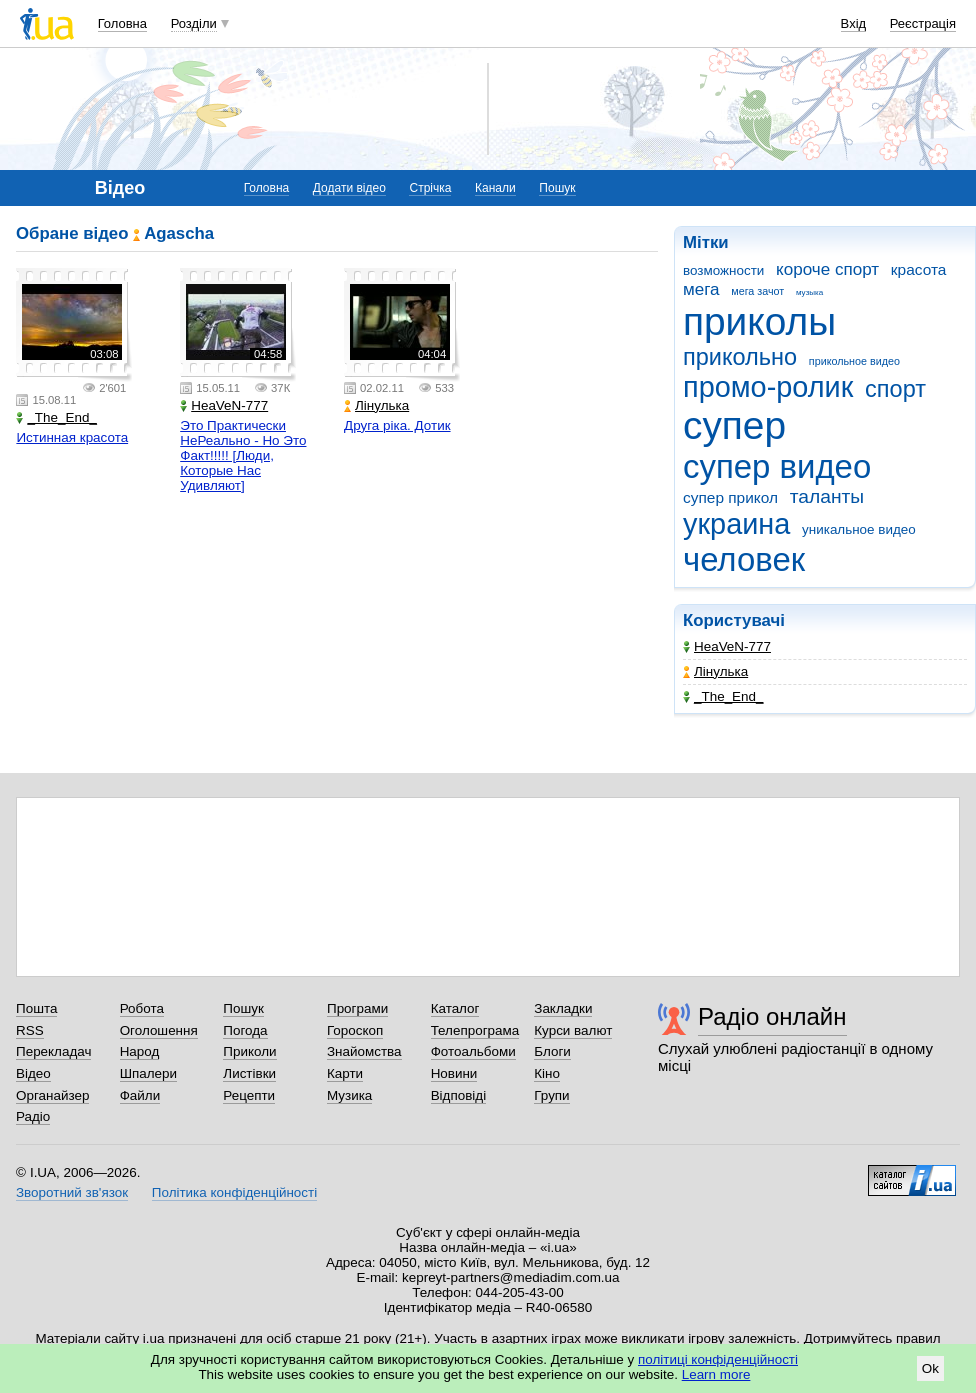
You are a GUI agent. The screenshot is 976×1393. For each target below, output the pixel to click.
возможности (723, 270)
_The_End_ (723, 696)
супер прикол (730, 497)
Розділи (194, 23)
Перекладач (53, 1051)
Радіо (33, 1116)
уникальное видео (859, 529)
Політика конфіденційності (234, 1192)
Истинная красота (72, 437)
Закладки (563, 1008)
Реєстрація (923, 23)
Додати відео (349, 188)
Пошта (36, 1008)
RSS (30, 1030)
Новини (454, 1073)
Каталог (455, 1008)
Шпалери (148, 1073)
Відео (33, 1073)
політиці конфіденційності (718, 1359)
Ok (930, 1368)
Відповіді (459, 1095)
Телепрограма (475, 1030)
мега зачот (757, 291)
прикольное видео (854, 361)
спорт (895, 389)
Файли (140, 1095)
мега (701, 289)
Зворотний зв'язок (72, 1192)
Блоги (552, 1051)
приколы (759, 321)
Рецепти (249, 1095)
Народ (140, 1051)
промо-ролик (768, 387)
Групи (551, 1095)
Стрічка (430, 188)
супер (734, 425)
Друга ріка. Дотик (397, 425)
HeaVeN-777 (727, 646)
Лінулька (715, 671)
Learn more (716, 1374)
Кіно (547, 1073)
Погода (245, 1030)
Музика (349, 1095)
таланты (827, 496)
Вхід (854, 23)
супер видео (777, 466)
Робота (142, 1008)
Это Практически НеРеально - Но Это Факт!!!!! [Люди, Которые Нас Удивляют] (243, 455)
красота (919, 269)
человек (744, 559)
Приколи (249, 1051)
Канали (495, 188)
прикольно (740, 357)
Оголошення (159, 1030)
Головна (122, 23)
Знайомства (364, 1051)
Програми (357, 1008)
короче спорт (827, 269)
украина (736, 524)
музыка (809, 292)
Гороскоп (355, 1030)
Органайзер (52, 1095)
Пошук (557, 188)
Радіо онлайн (772, 1016)
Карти (345, 1073)
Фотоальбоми (473, 1051)
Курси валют (573, 1030)
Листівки (249, 1073)
